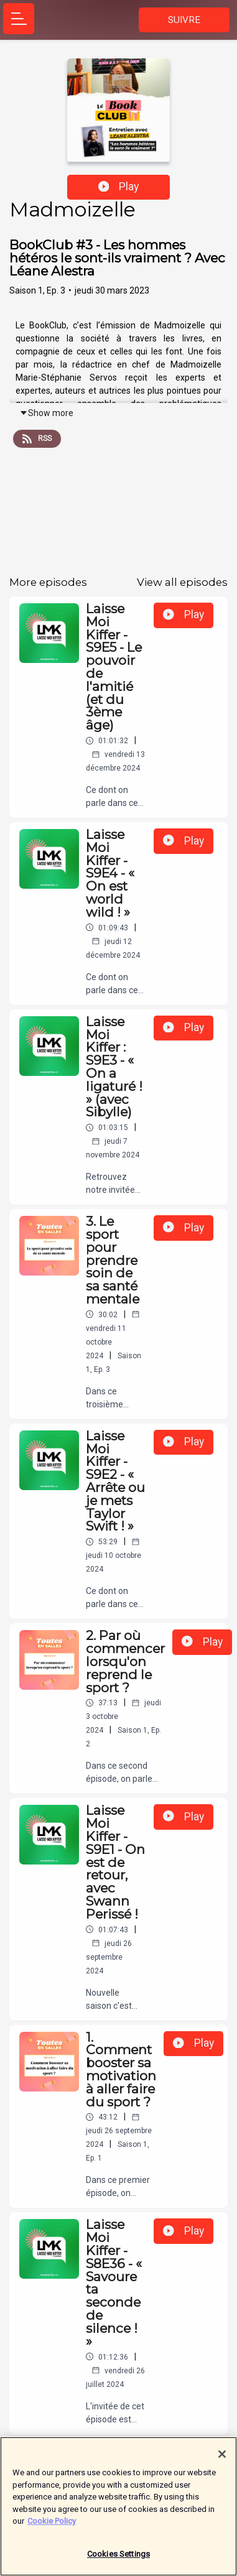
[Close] (222, 2459)
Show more (46, 413)
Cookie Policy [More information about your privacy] (51, 2526)
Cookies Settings (118, 2559)
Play (118, 186)
